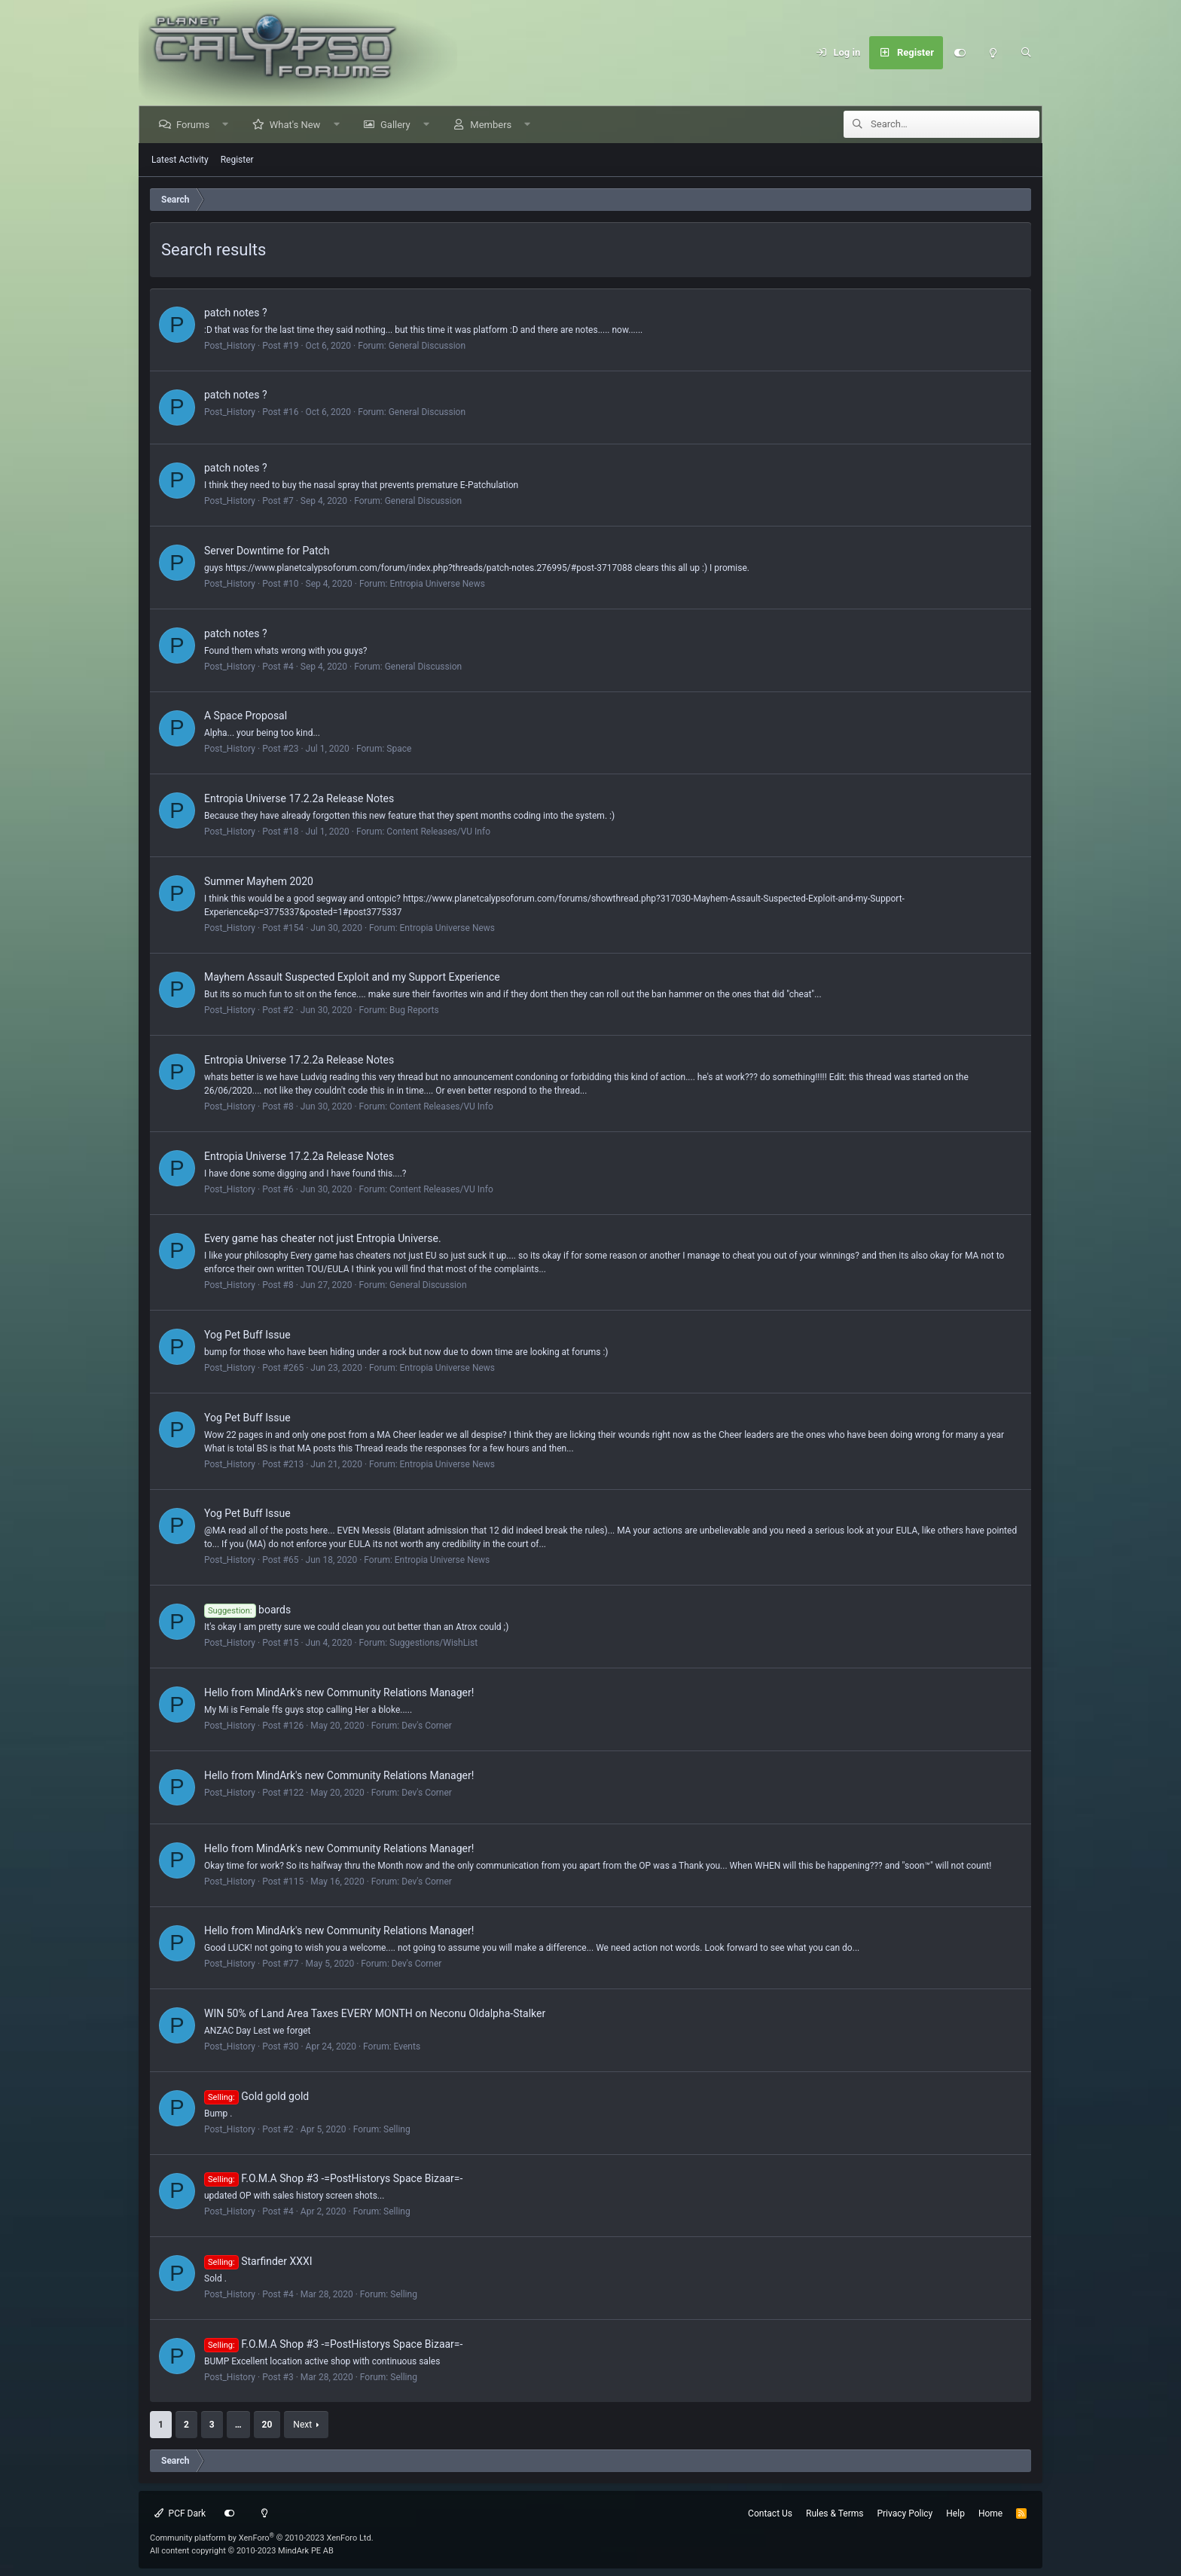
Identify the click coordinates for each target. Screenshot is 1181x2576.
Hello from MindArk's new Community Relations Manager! (339, 1692)
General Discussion (427, 345)
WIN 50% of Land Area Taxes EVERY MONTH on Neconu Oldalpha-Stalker (374, 2013)
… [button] (238, 2424)
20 (267, 2424)
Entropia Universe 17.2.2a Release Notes (299, 798)
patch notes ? (235, 313)
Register (237, 159)
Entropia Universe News (437, 583)
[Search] (1025, 52)
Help (955, 2513)
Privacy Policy (904, 2513)
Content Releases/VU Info (438, 831)
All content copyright (242, 2551)
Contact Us (770, 2513)
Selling (396, 2129)
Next (302, 2424)
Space (398, 748)
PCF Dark (180, 2513)
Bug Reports (414, 1010)
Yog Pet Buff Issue (247, 1335)
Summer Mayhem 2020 (258, 881)
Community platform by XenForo (262, 2538)
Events (407, 2046)
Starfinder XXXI (258, 2261)
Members (492, 124)
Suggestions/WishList (433, 1642)
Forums (194, 124)
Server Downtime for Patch (267, 551)
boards (247, 1610)
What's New (296, 124)
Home (990, 2513)
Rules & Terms (834, 2513)
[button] (227, 124)
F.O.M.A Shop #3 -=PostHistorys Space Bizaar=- (333, 2178)
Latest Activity (180, 159)
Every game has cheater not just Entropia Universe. (322, 1238)
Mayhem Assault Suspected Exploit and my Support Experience (352, 977)
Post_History (229, 345)
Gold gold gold (256, 2096)
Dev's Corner (426, 1725)
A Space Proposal (245, 716)
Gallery (397, 124)
